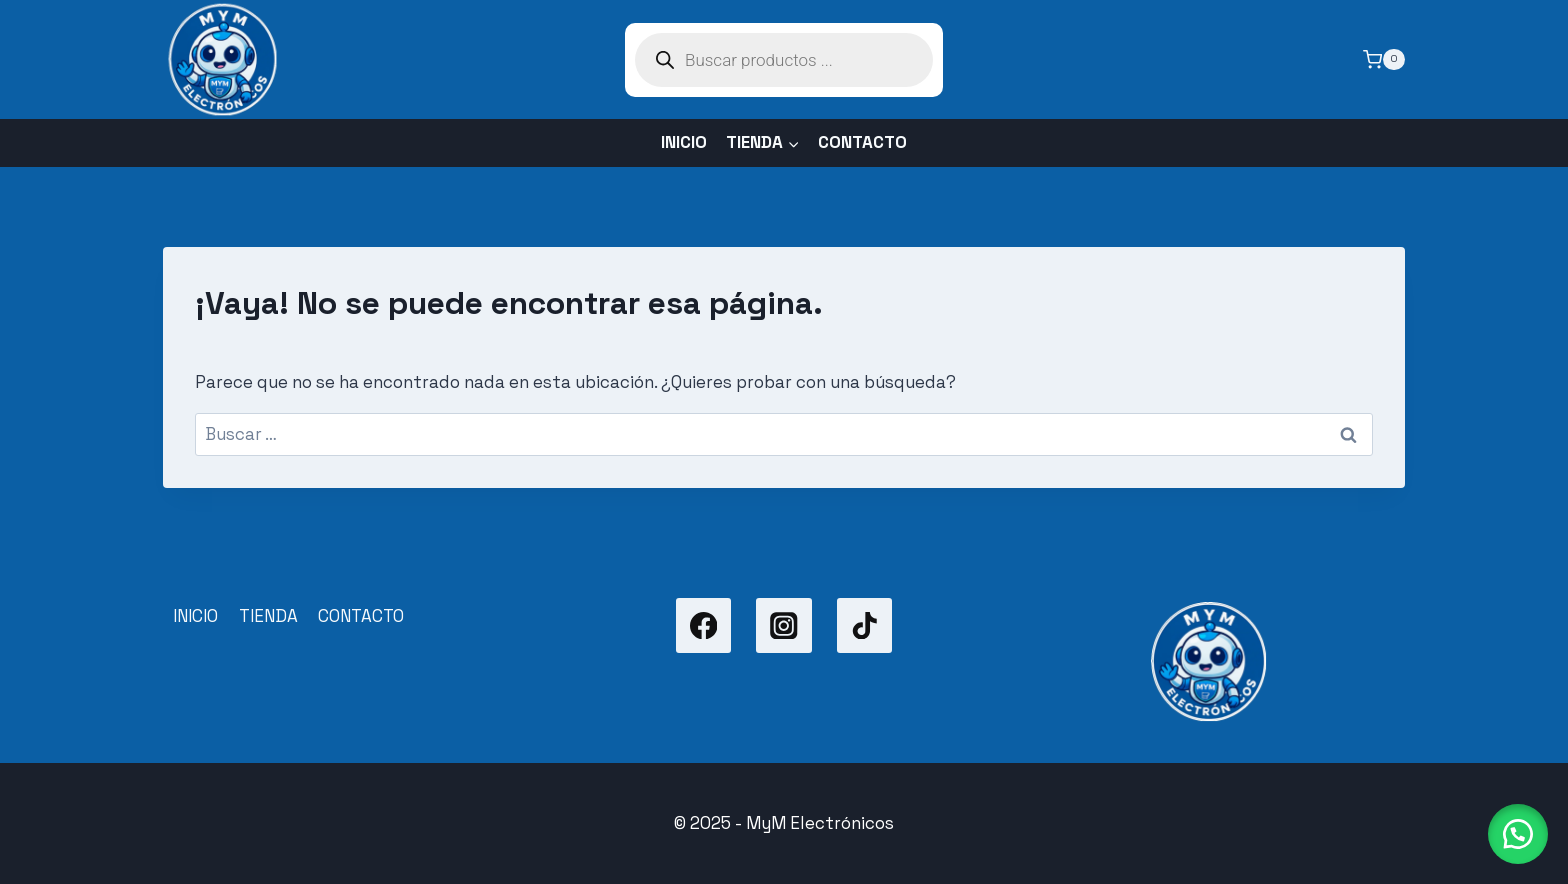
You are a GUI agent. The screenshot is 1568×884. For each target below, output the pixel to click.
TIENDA (268, 616)
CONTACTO (862, 142)
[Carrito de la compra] (1384, 60)
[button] (1518, 834)
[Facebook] (703, 625)
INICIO (684, 142)
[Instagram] (783, 625)
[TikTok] (864, 625)
